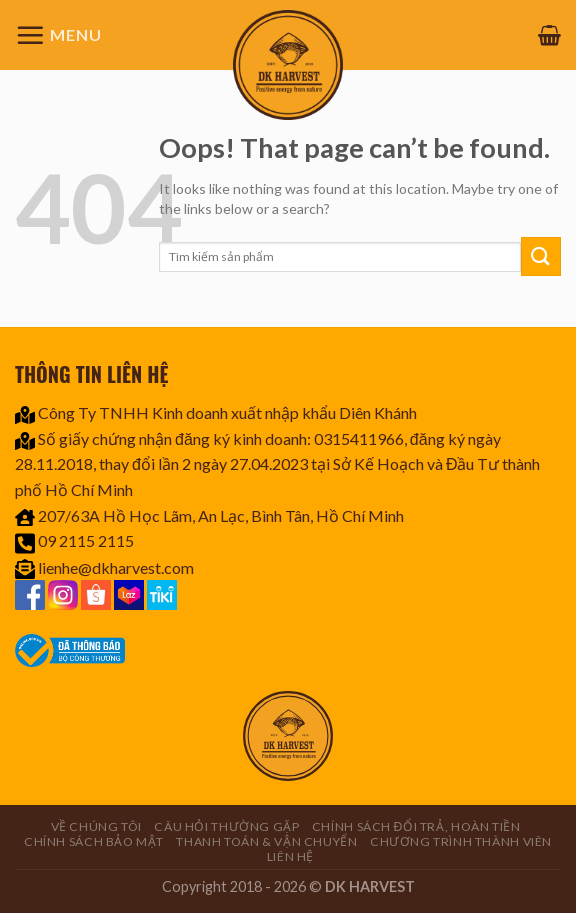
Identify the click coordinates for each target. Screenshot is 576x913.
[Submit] (541, 256)
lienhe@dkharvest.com (116, 567)
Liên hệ (290, 856)
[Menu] (58, 35)
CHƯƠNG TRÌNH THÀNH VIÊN (461, 841)
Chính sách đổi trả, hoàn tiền (416, 826)
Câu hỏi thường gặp (226, 826)
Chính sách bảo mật (94, 841)
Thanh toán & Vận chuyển (266, 841)
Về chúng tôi (96, 826)
